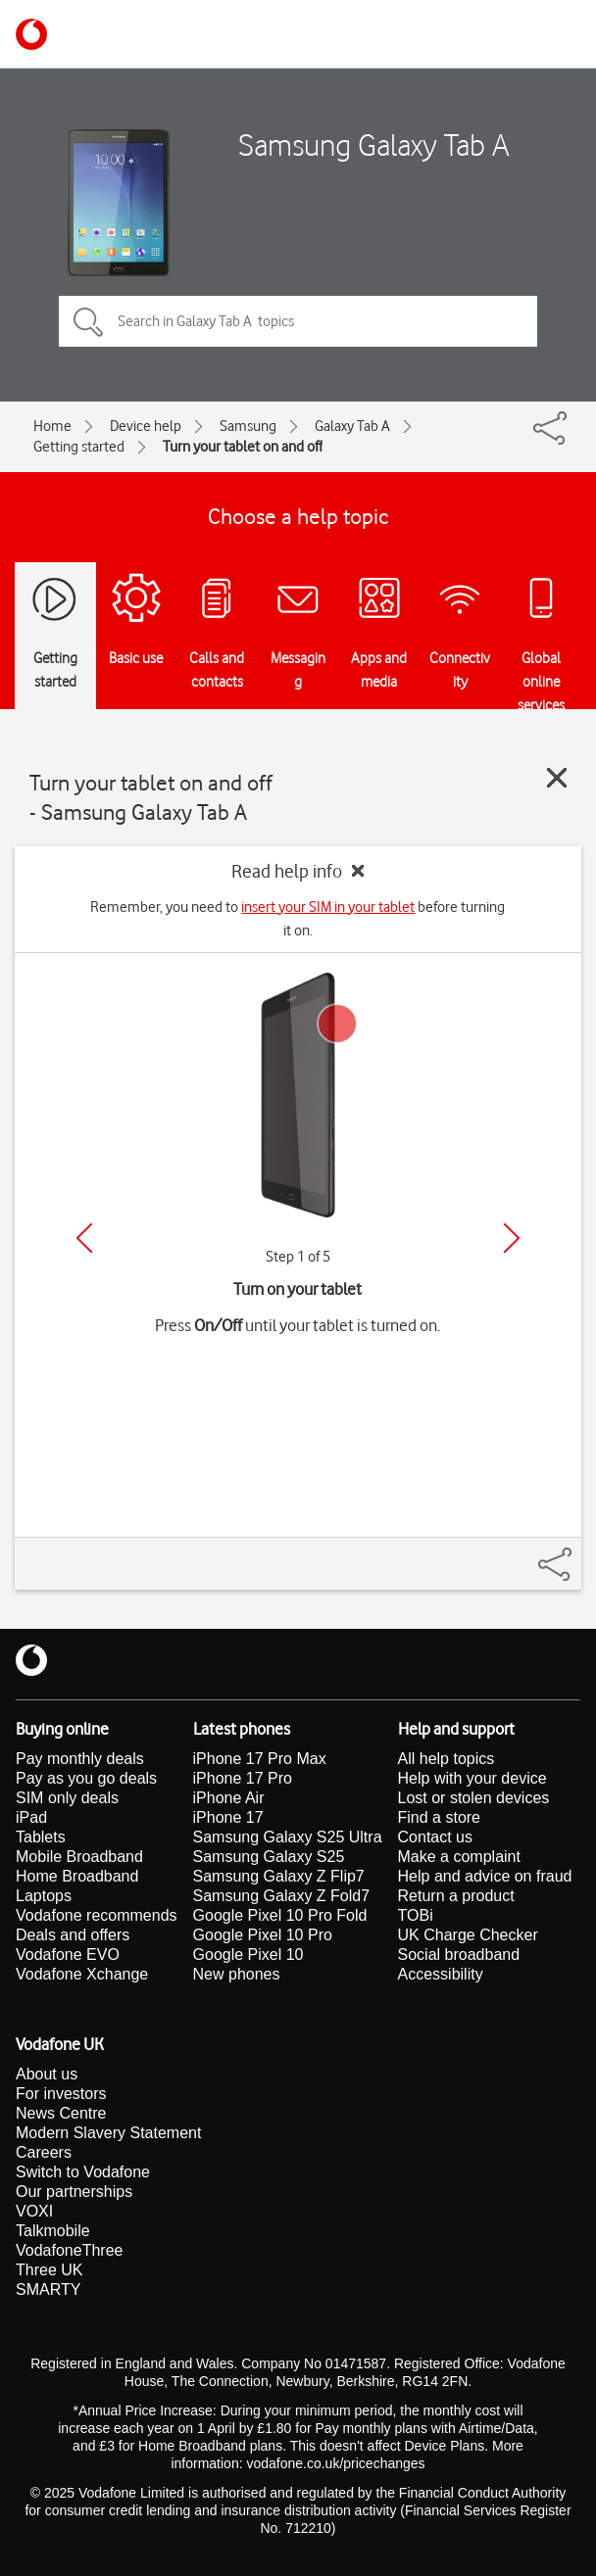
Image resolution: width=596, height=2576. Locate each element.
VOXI (34, 2211)
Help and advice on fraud (485, 1876)
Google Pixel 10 (248, 1954)
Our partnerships (74, 2191)
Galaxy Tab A (352, 426)
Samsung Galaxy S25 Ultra (287, 1837)
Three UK (49, 2270)
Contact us (435, 1837)
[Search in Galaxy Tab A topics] (298, 321)
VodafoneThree (69, 2250)
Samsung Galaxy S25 (269, 1856)
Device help (145, 426)
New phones (236, 1974)
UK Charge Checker (468, 1935)
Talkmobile (53, 2230)
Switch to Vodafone (83, 2172)
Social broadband (459, 1954)
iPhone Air (229, 1797)
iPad (31, 1817)
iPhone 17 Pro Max (259, 1758)
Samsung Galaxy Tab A (374, 144)
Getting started (78, 446)
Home (52, 426)
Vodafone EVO (68, 1954)
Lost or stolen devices (474, 1797)
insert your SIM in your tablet (328, 907)
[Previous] (84, 1238)
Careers (44, 2152)
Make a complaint (459, 1856)
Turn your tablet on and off (243, 446)
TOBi (415, 1915)
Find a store (439, 1817)
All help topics (446, 1758)
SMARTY (48, 2289)
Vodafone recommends (96, 1915)
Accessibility (440, 1974)
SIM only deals (67, 1797)
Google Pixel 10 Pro (262, 1935)
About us (46, 2074)
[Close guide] (557, 777)
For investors (61, 2093)
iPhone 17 (228, 1817)
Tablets (41, 1837)
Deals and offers (72, 1935)
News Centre (61, 2113)
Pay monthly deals (80, 1758)
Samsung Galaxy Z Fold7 (282, 1895)
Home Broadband (77, 1876)
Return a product (456, 1895)
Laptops (44, 1895)
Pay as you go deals (86, 1778)
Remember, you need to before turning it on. (297, 918)
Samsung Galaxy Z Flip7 (279, 1876)
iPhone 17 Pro (242, 1778)
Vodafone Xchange (82, 1974)
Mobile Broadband (79, 1856)
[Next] (512, 1238)
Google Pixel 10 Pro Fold (280, 1915)
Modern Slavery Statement (108, 2132)
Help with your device (472, 1778)
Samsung (248, 426)
